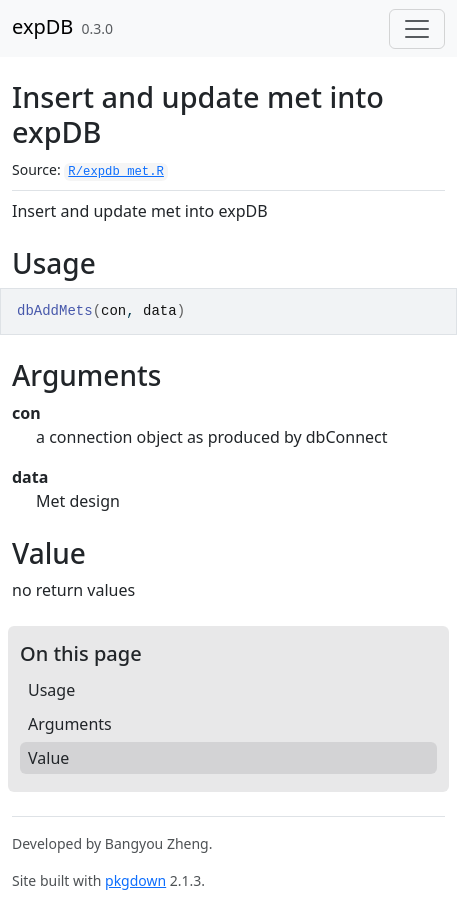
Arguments (70, 724)
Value (48, 758)
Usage (51, 690)
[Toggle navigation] (417, 29)
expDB (42, 26)
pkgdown (135, 880)
